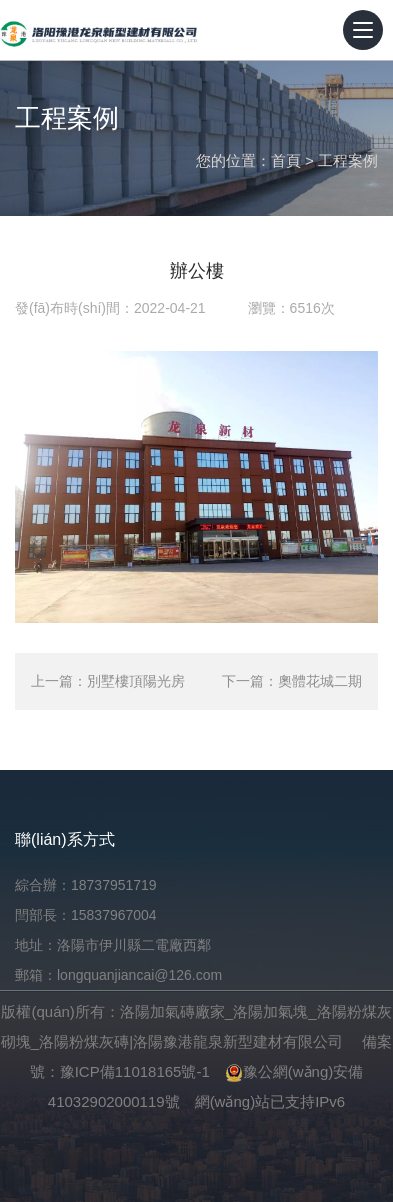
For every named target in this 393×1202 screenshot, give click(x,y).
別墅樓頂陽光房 (136, 681)
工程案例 (348, 160)
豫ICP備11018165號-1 (135, 1071)
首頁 (286, 160)
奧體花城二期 (320, 681)
